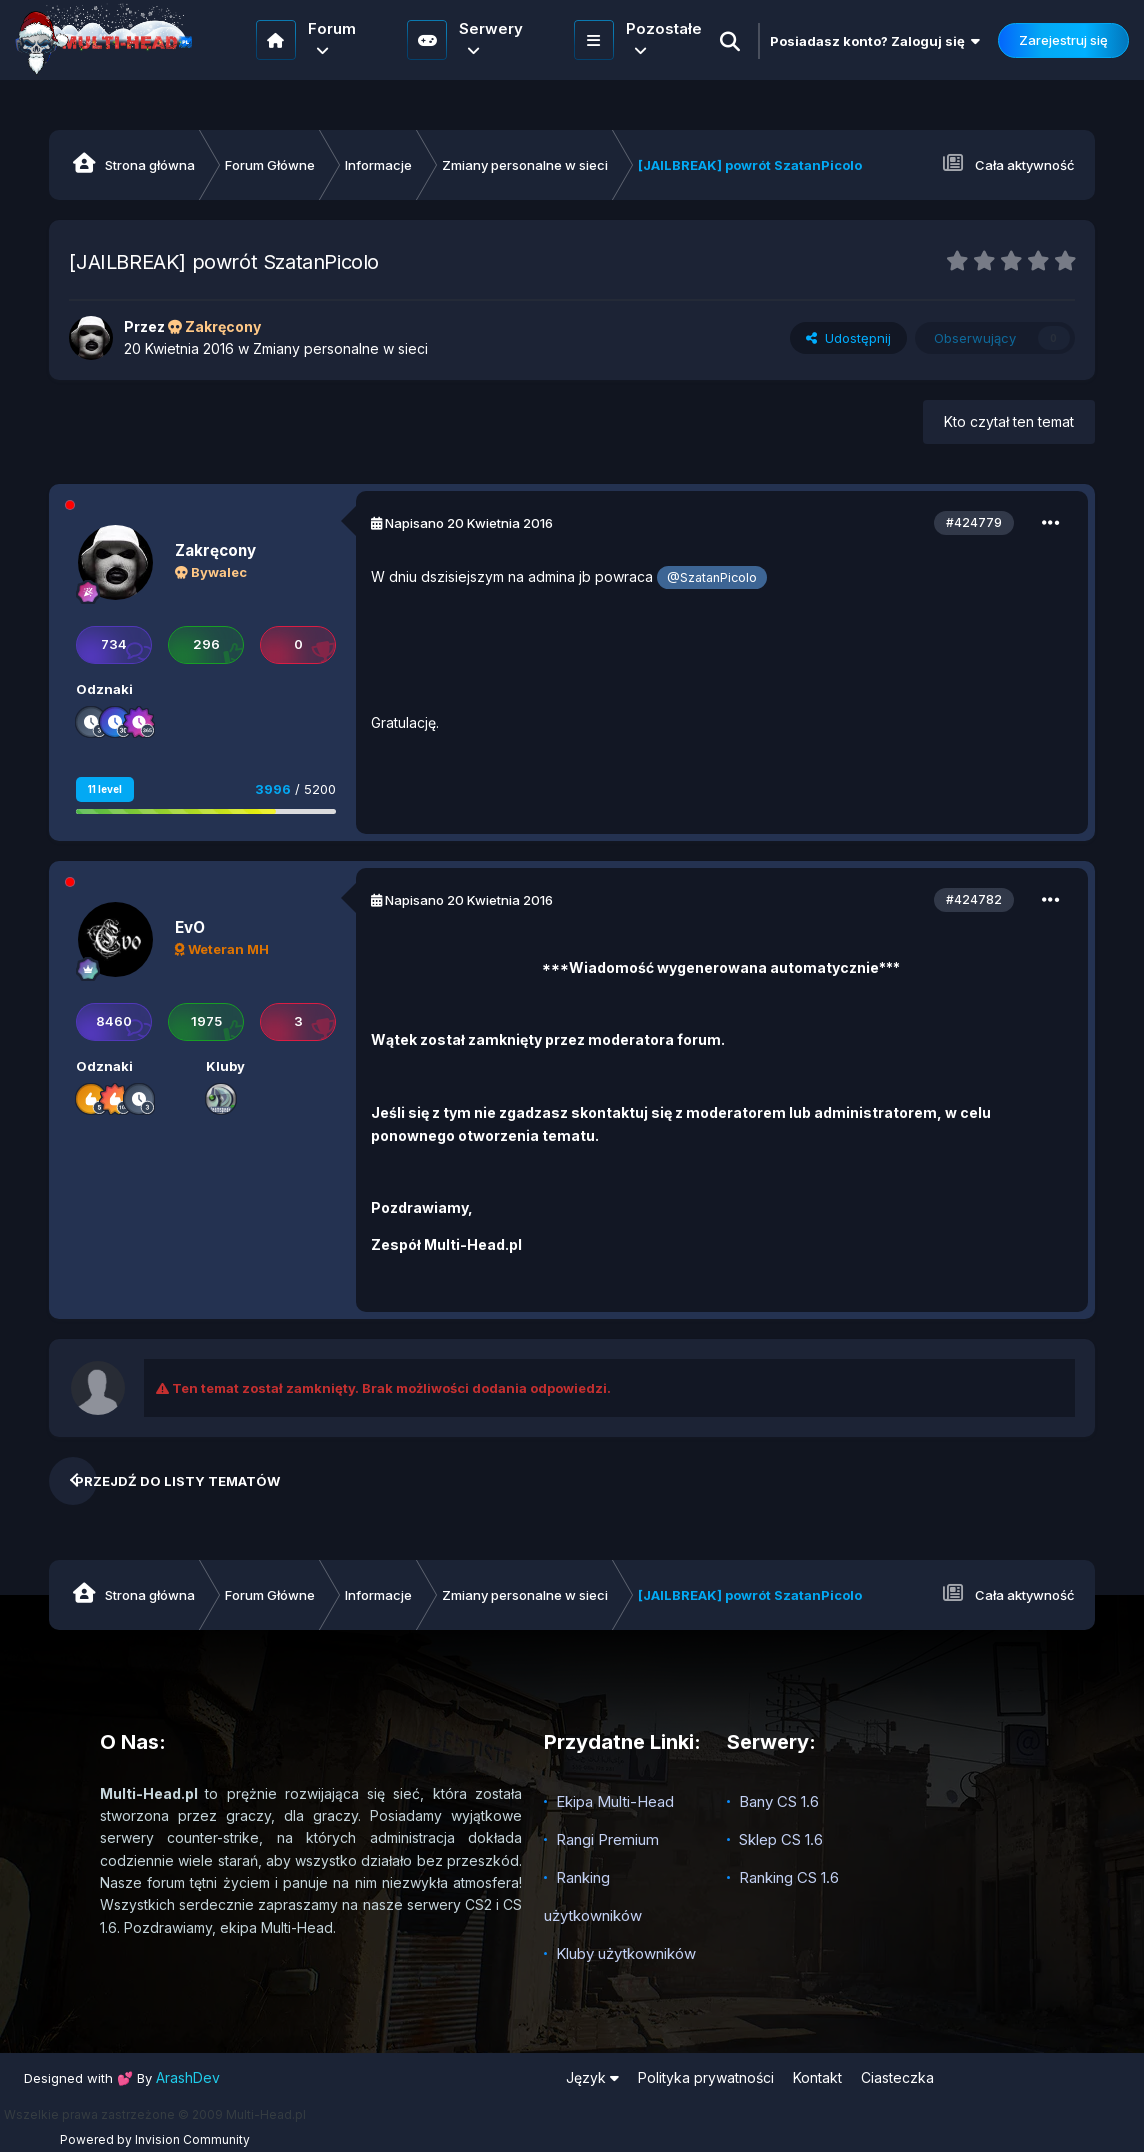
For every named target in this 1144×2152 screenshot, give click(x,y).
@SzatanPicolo (712, 577)
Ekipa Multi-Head (615, 1801)
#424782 (974, 899)
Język (592, 2077)
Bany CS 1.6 (779, 1801)
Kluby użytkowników (626, 1953)
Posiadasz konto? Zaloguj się (875, 41)
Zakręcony (215, 550)
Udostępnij (848, 338)
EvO (190, 927)
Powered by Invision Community (155, 2139)
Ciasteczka (897, 2077)
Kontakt (817, 2077)
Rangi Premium (607, 1839)
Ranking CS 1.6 (789, 1877)
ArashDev (188, 2077)
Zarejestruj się (1063, 40)
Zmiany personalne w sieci (340, 348)
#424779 (974, 522)
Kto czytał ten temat (1009, 421)
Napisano (469, 523)
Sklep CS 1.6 (781, 1839)
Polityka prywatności (706, 2077)
